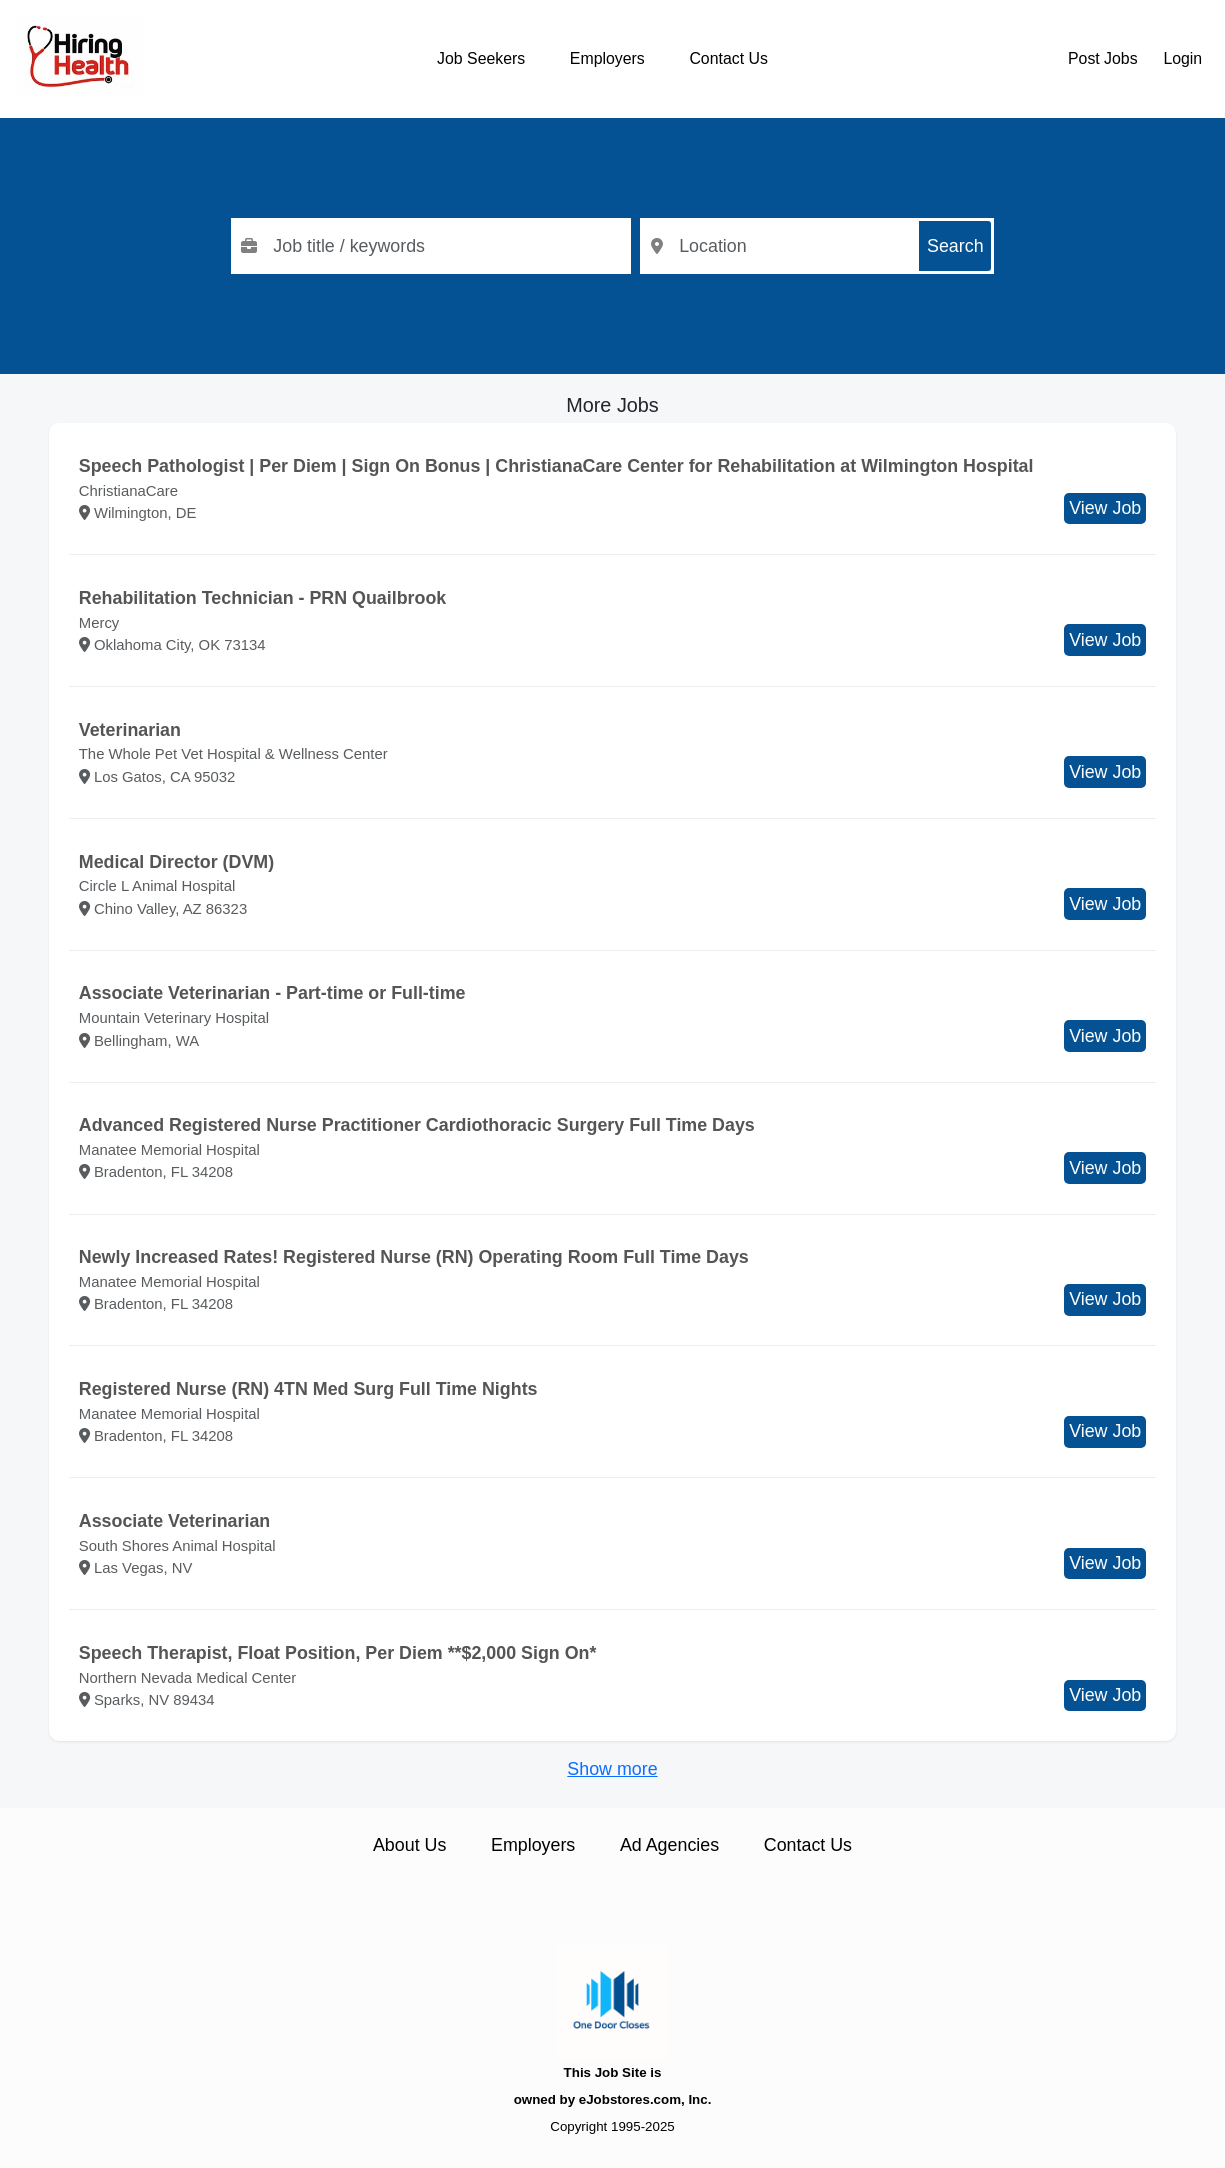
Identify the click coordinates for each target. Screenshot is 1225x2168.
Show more (612, 1769)
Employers (607, 58)
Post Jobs (1103, 58)
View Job (1105, 508)
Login (1182, 58)
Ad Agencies (669, 1845)
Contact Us (728, 58)
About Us (409, 1845)
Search (955, 246)
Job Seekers (481, 58)
